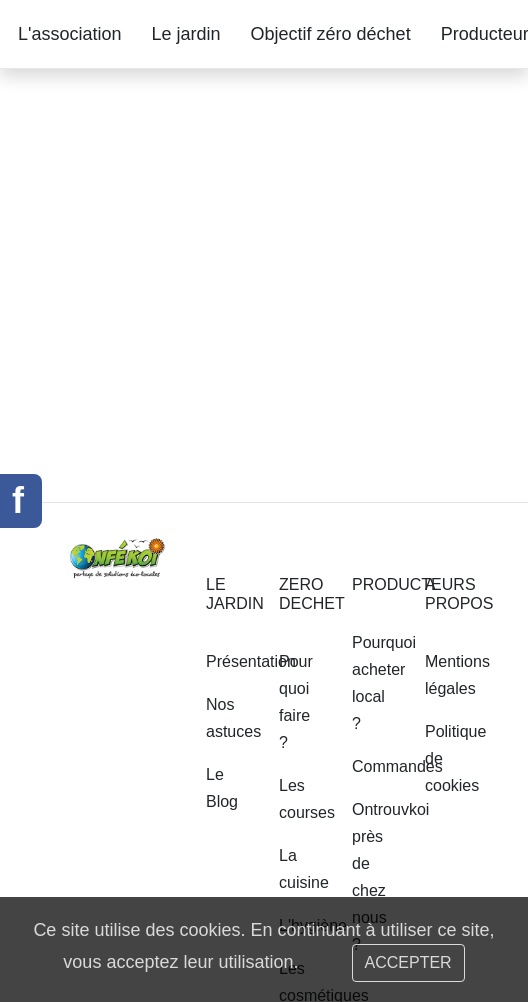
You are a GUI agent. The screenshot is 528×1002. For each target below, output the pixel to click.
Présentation (251, 661)
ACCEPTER (408, 962)
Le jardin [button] (186, 34)
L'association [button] (70, 34)
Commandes (397, 766)
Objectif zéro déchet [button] (331, 34)
